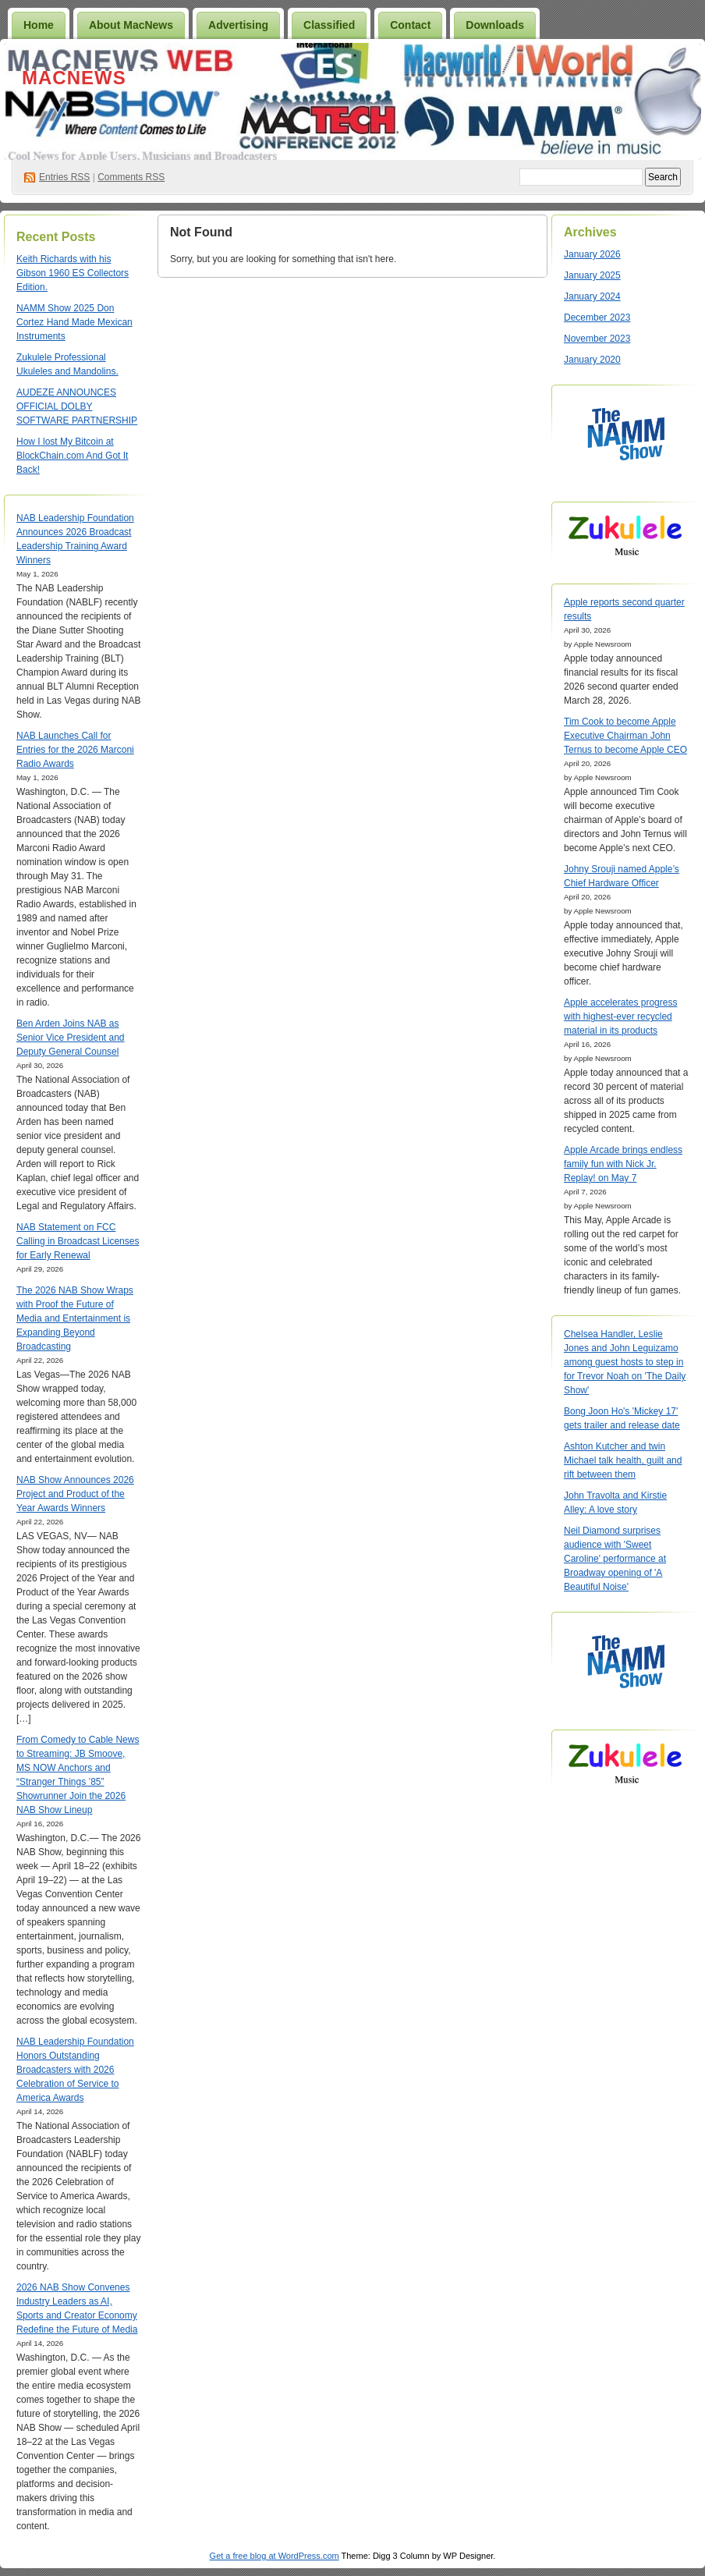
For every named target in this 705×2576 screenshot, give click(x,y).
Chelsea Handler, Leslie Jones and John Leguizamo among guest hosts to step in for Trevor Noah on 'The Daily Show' (625, 1362)
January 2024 (592, 296)
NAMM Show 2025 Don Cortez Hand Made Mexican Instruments (74, 322)
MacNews (74, 77)
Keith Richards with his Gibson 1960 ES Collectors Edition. (72, 273)
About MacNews (131, 25)
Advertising (238, 25)
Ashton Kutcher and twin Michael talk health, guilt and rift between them (623, 1460)
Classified (329, 25)
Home (38, 25)
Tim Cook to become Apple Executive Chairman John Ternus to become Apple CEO (625, 735)
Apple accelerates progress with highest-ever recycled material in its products (620, 1016)
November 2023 (597, 338)
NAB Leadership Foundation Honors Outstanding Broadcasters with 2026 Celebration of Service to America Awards (75, 2069)
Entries (64, 177)
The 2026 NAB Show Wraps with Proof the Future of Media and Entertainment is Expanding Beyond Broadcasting (74, 1318)
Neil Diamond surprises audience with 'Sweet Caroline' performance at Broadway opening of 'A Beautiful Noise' (615, 1558)
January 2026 (592, 254)
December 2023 (597, 317)
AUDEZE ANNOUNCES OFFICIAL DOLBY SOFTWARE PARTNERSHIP (76, 406)
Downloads (495, 25)
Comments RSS (131, 177)
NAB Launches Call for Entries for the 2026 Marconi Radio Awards (75, 749)
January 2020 (592, 359)
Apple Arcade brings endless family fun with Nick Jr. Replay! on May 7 (623, 1163)
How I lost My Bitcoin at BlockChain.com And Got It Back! (72, 455)
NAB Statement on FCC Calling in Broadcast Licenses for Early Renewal (77, 1241)
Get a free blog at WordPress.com (274, 2555)
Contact (410, 25)
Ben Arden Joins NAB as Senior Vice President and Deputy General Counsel (70, 1037)
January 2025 (592, 275)
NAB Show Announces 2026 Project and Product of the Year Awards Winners (75, 1493)
